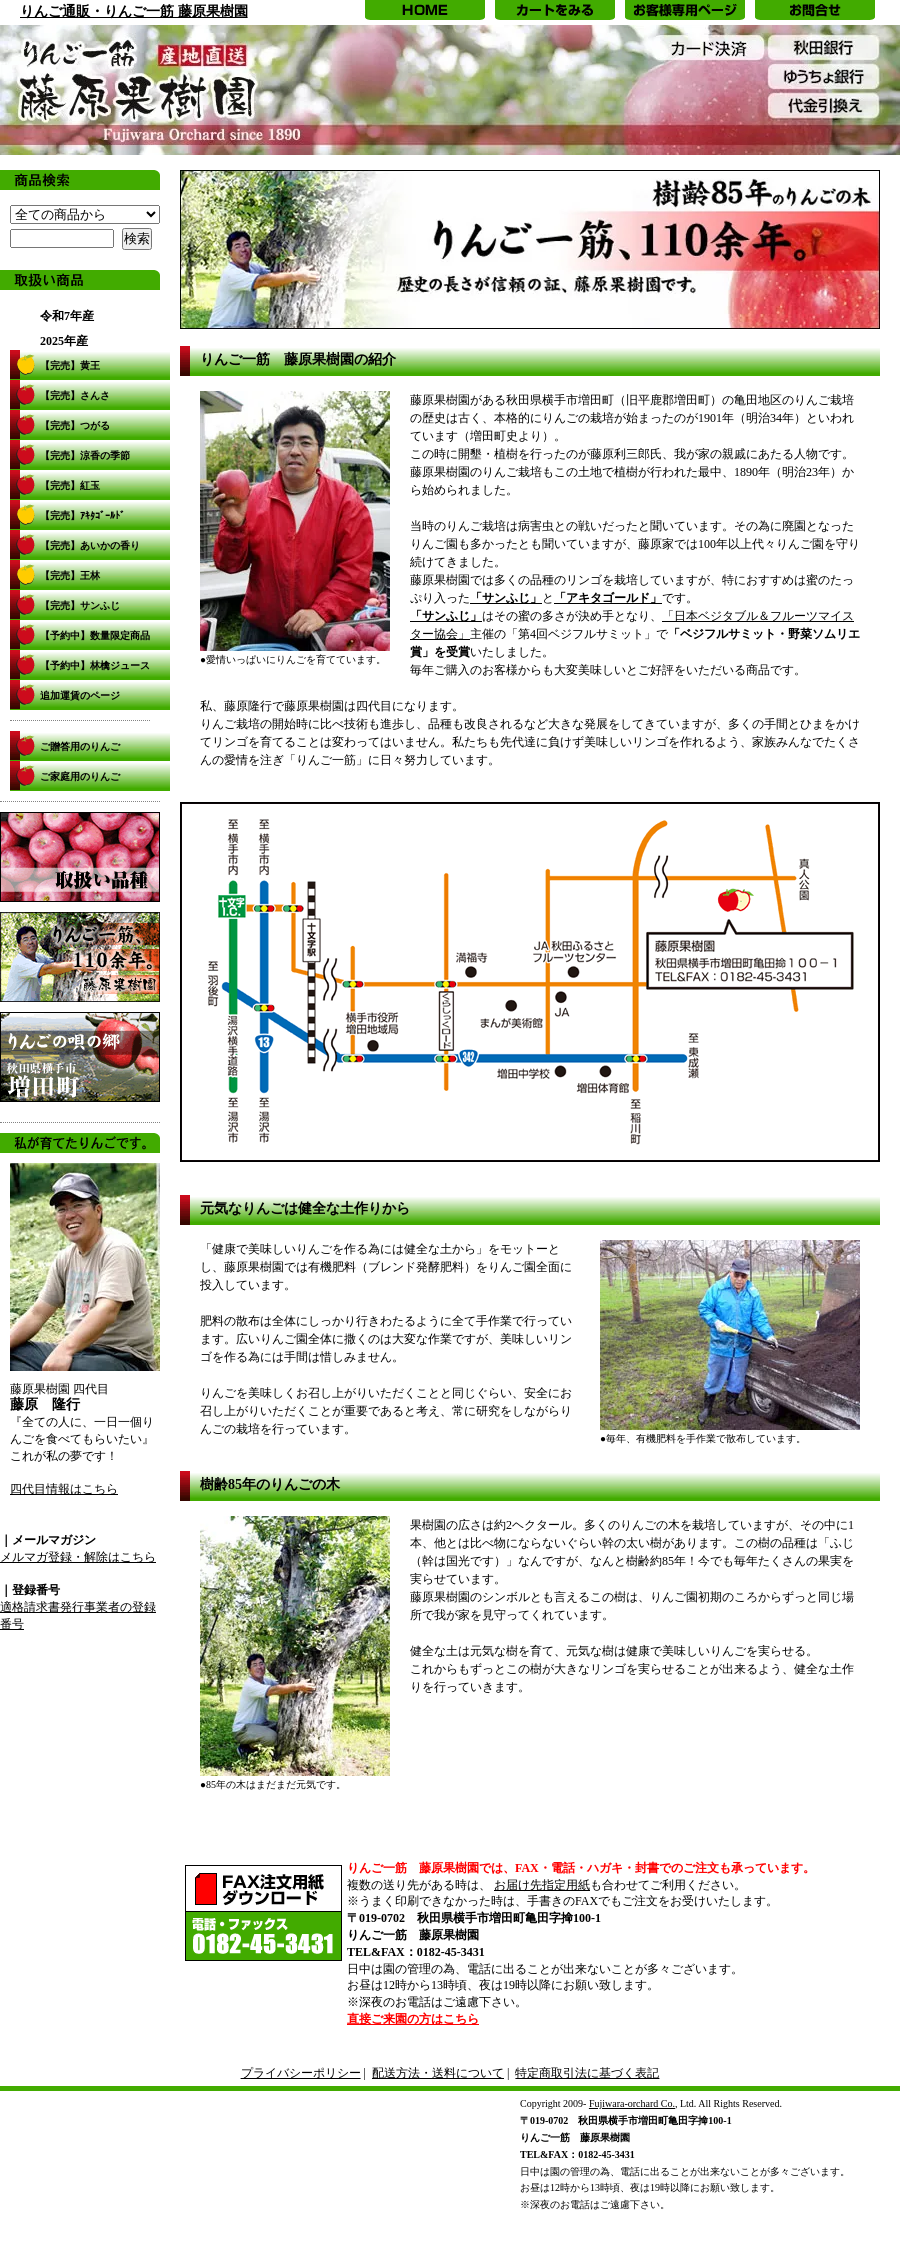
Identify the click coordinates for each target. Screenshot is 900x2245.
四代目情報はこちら (64, 1489)
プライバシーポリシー (301, 2073)
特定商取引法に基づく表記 (587, 2073)
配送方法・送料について (438, 2073)
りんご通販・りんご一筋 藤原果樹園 (134, 11)
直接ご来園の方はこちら (413, 2019)
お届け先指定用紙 (542, 1885)
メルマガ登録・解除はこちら (78, 1557)
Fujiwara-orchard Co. (632, 2103)
